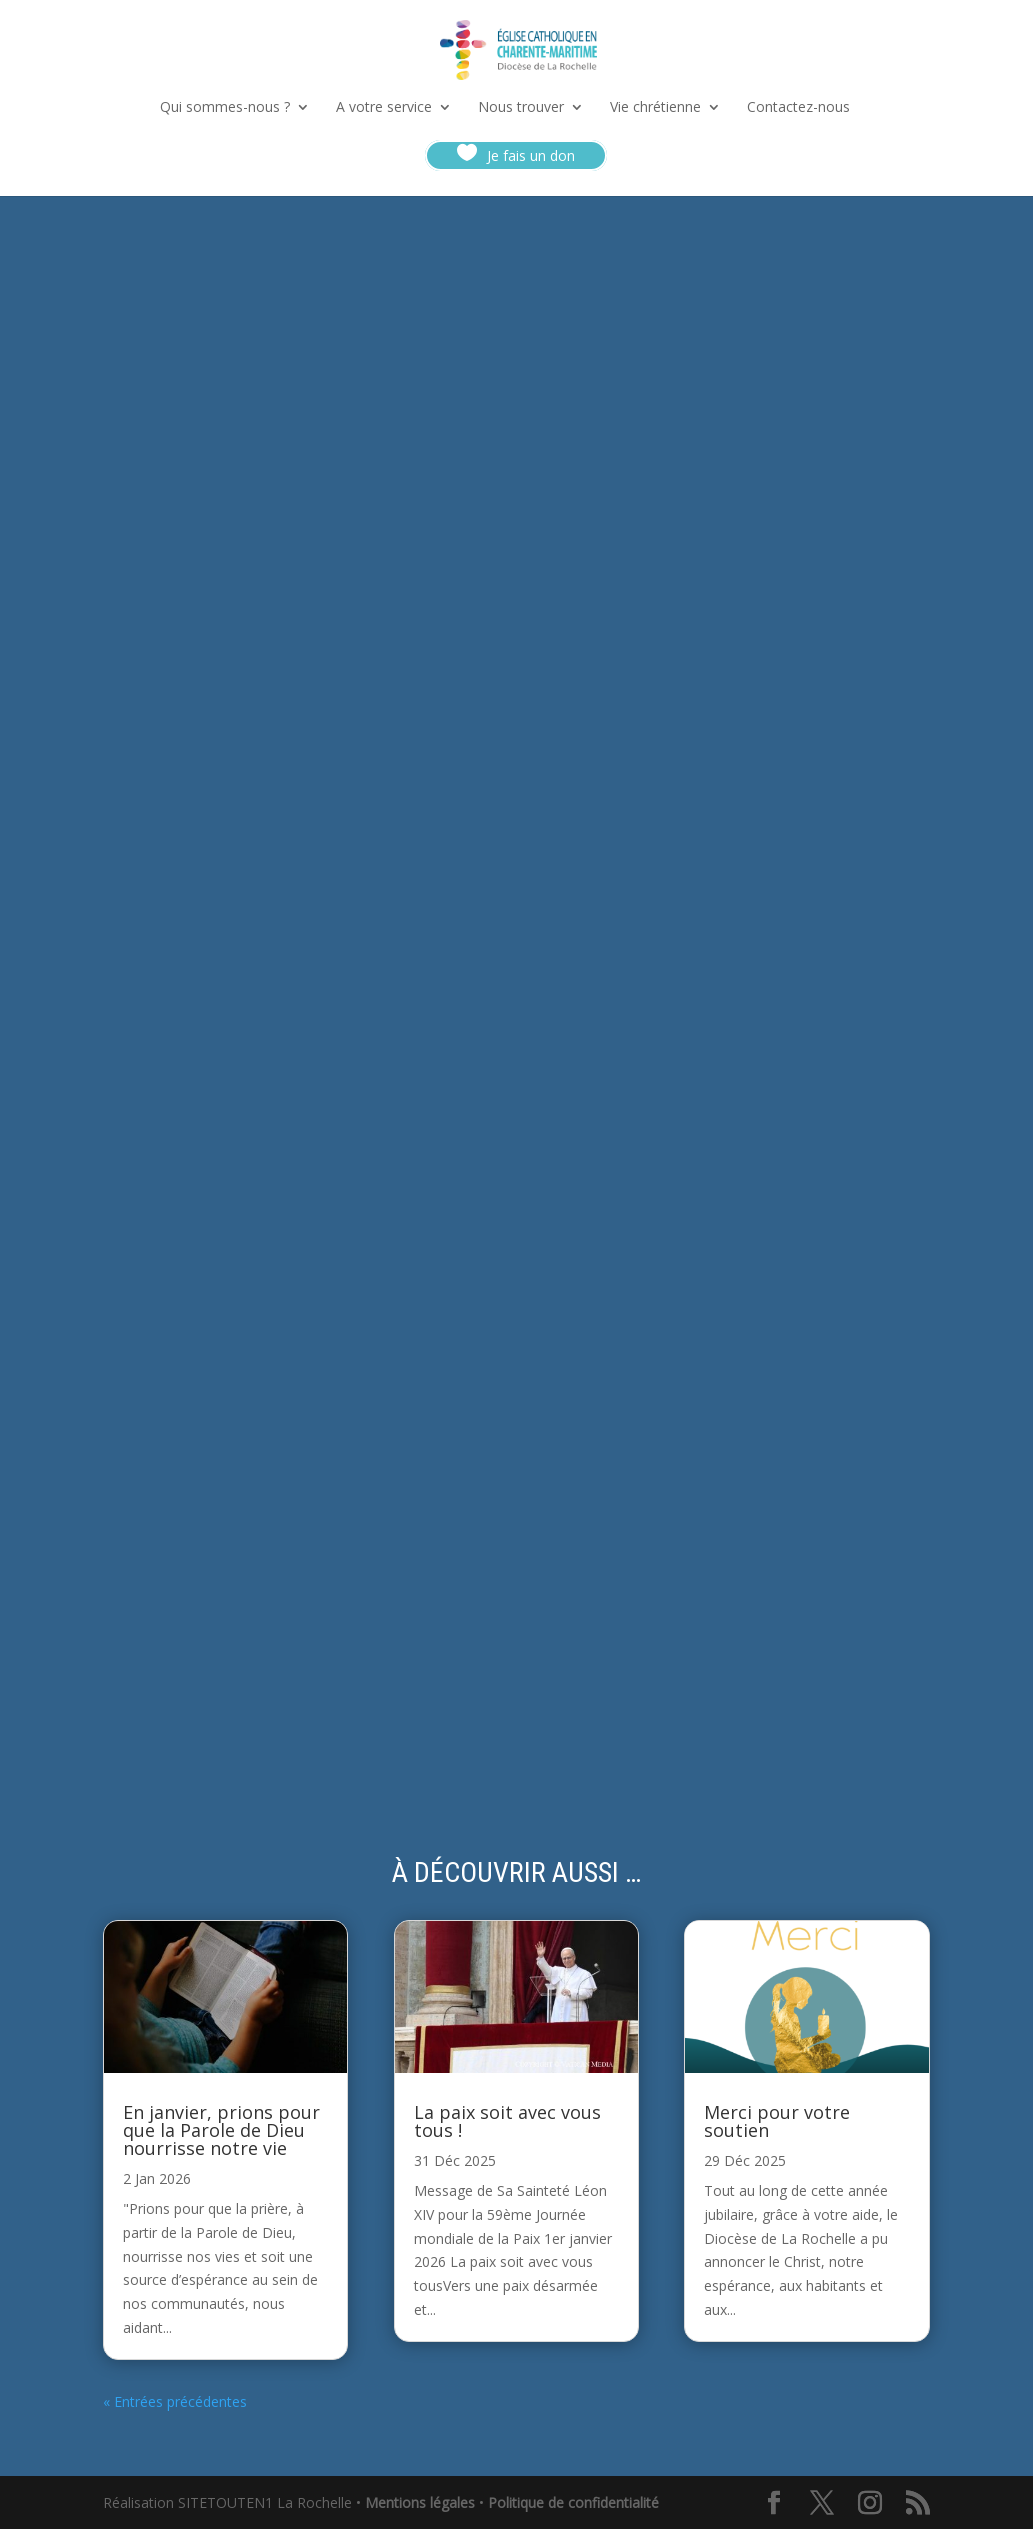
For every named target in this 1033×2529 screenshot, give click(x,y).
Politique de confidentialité (573, 2502)
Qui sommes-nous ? (225, 108)
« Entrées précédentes (175, 2401)
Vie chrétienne (655, 108)
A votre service (384, 108)
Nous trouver (521, 108)
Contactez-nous (798, 108)
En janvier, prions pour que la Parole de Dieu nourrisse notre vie (221, 2130)
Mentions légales (420, 2502)
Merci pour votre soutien (777, 2121)
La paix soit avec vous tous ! (507, 2121)
